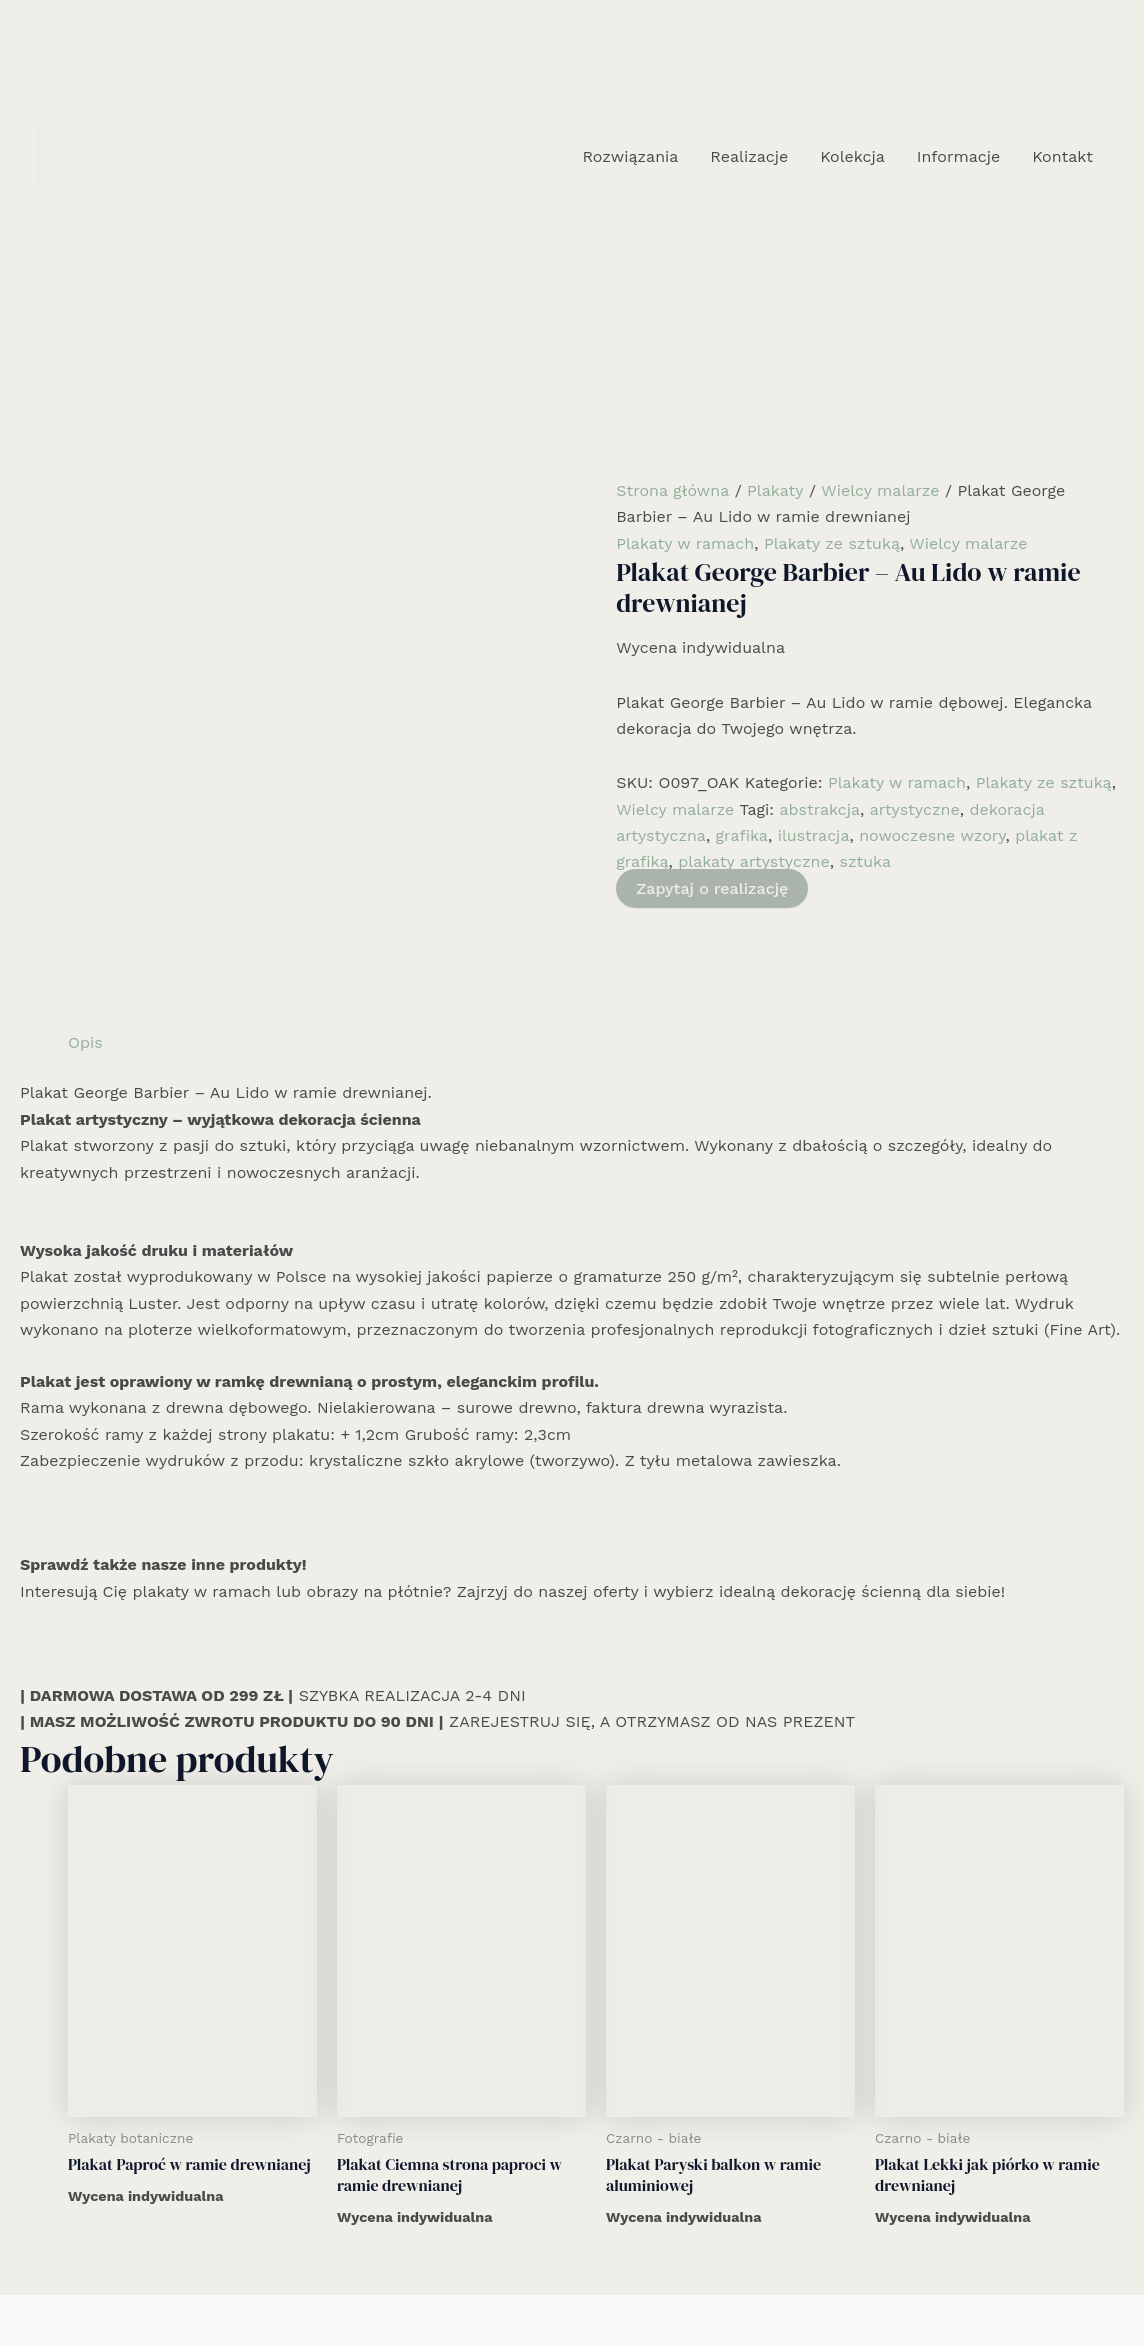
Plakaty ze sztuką (832, 543)
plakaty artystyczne (754, 861)
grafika (742, 835)
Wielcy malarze (880, 490)
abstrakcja (819, 809)
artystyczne (915, 809)
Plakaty (775, 490)
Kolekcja (852, 156)
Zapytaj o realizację (712, 888)
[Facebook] (542, 2283)
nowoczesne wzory (932, 835)
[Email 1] (602, 2283)
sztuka (865, 861)
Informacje (958, 156)
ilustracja (814, 835)
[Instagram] (572, 2283)
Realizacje (749, 156)
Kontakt (1062, 156)
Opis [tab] (85, 914)
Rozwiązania (630, 156)
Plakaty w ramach (685, 543)
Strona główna (672, 490)
